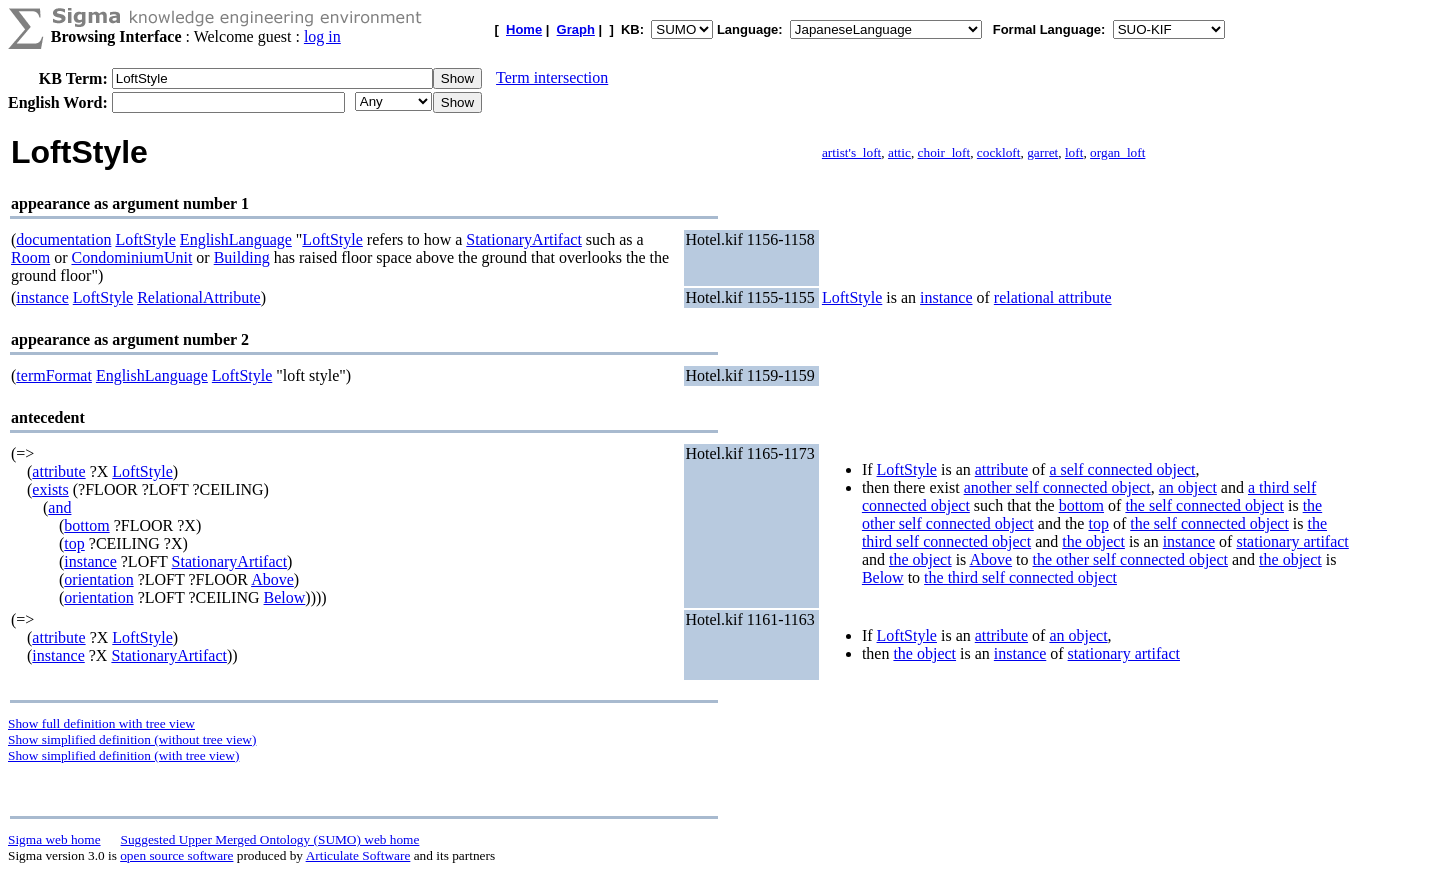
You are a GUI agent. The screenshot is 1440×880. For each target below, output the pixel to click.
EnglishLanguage (236, 239)
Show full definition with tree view (101, 723)
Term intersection (552, 77)
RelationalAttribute (199, 297)
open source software (176, 855)
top (74, 543)
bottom (86, 525)
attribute (58, 471)
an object (1188, 487)
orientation (98, 579)
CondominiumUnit (131, 257)
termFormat (54, 375)
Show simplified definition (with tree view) (123, 755)
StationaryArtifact (524, 239)
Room (30, 257)
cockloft (999, 152)
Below (285, 597)
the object (1093, 541)
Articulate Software (358, 855)
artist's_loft (851, 152)
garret (1042, 152)
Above (272, 579)
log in (322, 36)
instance (42, 297)
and (59, 507)
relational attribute (1053, 297)
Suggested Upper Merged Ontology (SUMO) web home (270, 839)
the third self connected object (1020, 577)
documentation (63, 239)
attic (899, 152)
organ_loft (1117, 152)
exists (50, 489)
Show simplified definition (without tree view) (132, 739)
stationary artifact (1292, 541)
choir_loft (944, 152)
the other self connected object (1130, 559)
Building (242, 257)
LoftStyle (145, 239)
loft (1074, 152)
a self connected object (1122, 469)
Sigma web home (54, 839)
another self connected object (1057, 487)
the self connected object (1204, 505)
